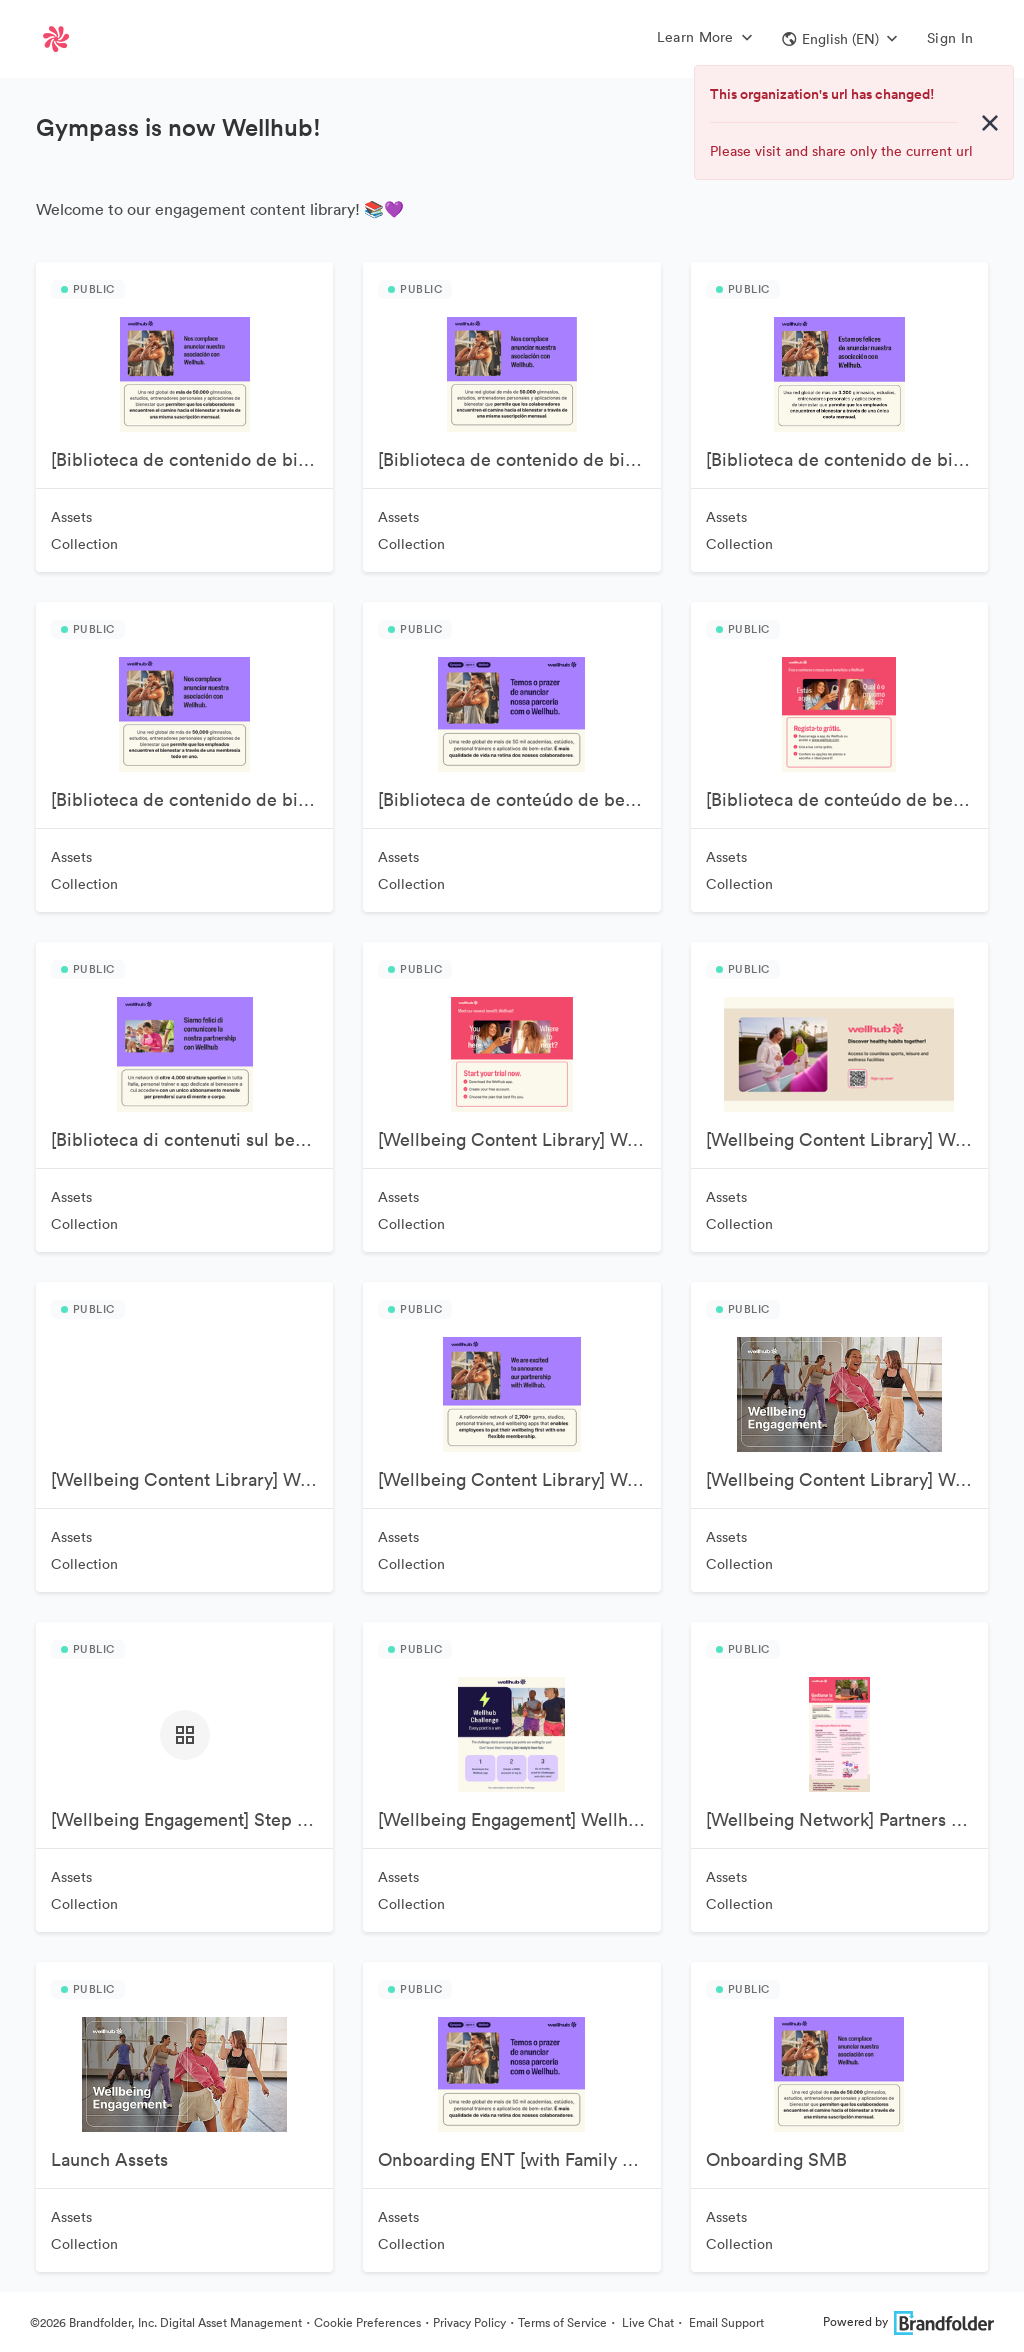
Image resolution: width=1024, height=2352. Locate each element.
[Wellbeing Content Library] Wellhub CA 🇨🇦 (519, 1139)
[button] (839, 39)
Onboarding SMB (776, 2159)
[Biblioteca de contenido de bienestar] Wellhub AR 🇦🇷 (192, 459)
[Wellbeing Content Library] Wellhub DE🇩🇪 (192, 1479)
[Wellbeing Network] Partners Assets (847, 1819)
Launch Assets (109, 2159)
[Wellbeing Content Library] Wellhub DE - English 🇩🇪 (847, 1139)
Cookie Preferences (367, 2322)
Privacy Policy (469, 2322)
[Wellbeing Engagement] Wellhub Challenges (519, 1819)
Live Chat (646, 2322)
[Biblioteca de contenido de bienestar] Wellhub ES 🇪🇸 (847, 459)
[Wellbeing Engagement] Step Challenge (192, 1819)
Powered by (908, 2321)
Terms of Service (562, 2322)
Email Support (725, 2322)
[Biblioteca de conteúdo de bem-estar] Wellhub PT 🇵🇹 (847, 799)
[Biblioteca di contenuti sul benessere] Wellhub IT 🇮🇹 (192, 1139)
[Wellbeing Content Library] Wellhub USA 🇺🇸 (847, 1479)
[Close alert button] (990, 123)
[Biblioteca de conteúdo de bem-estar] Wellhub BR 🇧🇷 (519, 799)
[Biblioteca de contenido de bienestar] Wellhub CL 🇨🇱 (519, 459)
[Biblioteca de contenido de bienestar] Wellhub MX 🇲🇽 (192, 799)
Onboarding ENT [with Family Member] (519, 2159)
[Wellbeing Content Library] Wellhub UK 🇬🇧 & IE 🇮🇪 (519, 1479)
